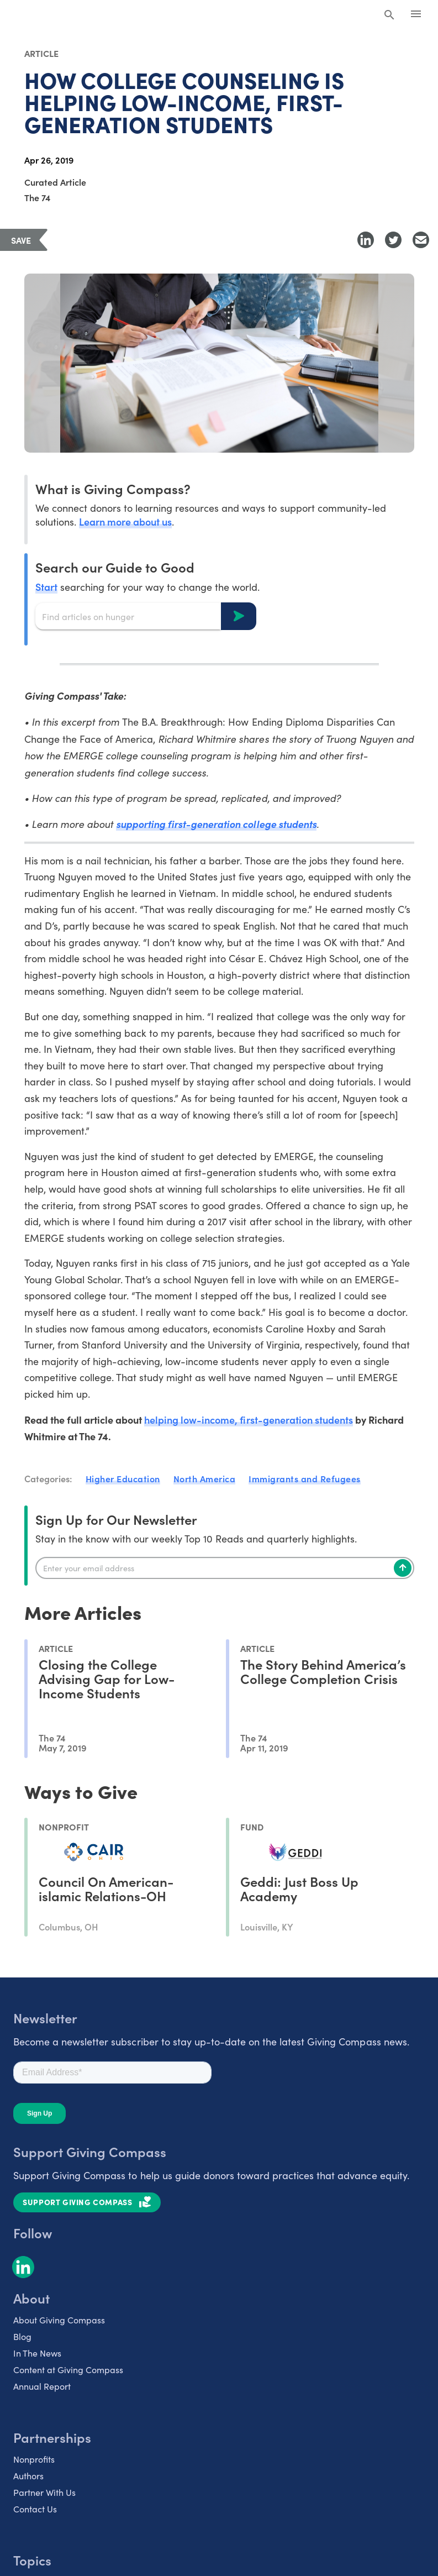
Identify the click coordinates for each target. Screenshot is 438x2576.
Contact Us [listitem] (35, 2509)
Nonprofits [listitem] (34, 2459)
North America (204, 1478)
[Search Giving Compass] (389, 15)
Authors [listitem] (28, 2475)
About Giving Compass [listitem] (59, 2320)
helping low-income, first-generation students (248, 1419)
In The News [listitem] (37, 2353)
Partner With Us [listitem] (44, 2492)
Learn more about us (125, 521)
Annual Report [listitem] (42, 2386)
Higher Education (123, 1478)
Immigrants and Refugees (305, 1478)
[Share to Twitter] (393, 240)
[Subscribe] (402, 1568)
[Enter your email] (224, 1568)
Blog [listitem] (22, 2336)
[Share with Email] (421, 240)
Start (46, 587)
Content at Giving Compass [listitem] (68, 2369)
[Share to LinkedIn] (365, 240)
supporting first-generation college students (216, 824)
